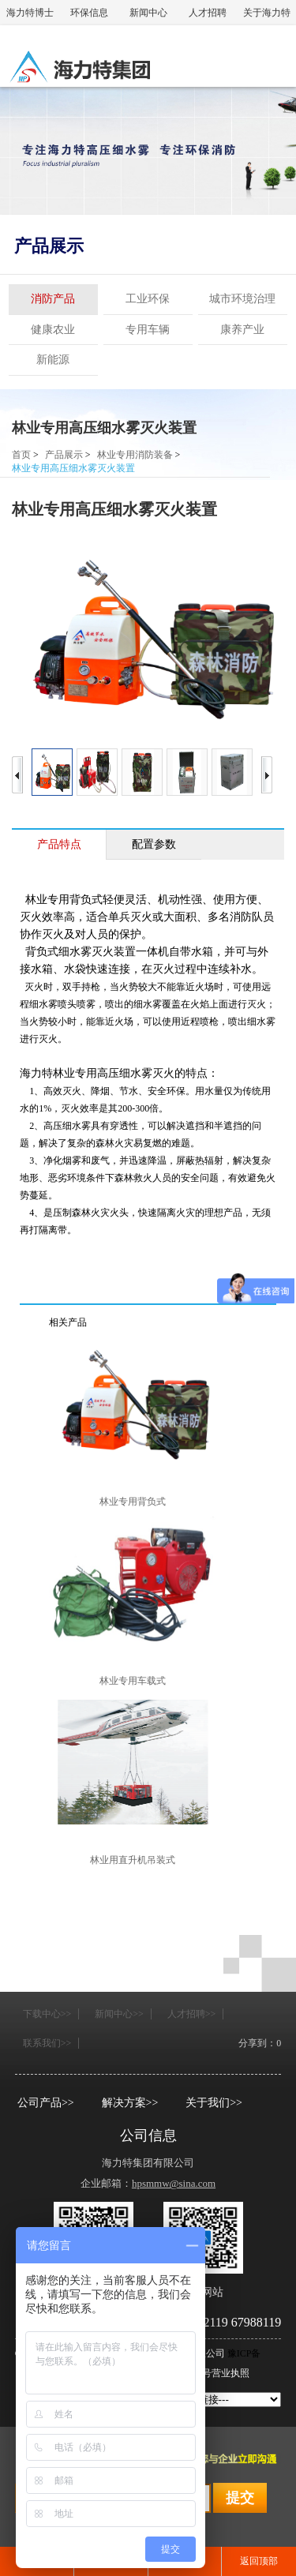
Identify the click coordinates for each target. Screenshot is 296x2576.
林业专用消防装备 (135, 454)
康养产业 (242, 330)
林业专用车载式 (132, 1680)
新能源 (52, 360)
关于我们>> (213, 2103)
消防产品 (53, 299)
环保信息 (89, 12)
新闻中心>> (119, 2013)
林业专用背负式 (132, 1501)
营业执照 (230, 2373)
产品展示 (49, 246)
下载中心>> (47, 2013)
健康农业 (53, 330)
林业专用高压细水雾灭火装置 (104, 428)
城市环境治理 (242, 299)
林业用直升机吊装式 (132, 1859)
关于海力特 (266, 12)
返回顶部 (259, 2561)
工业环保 (148, 299)
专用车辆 (148, 330)
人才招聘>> (191, 2013)
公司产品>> (45, 2103)
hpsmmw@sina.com (173, 2183)
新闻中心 (148, 12)
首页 (21, 454)
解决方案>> (130, 2103)
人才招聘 (208, 12)
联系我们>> (47, 2043)
